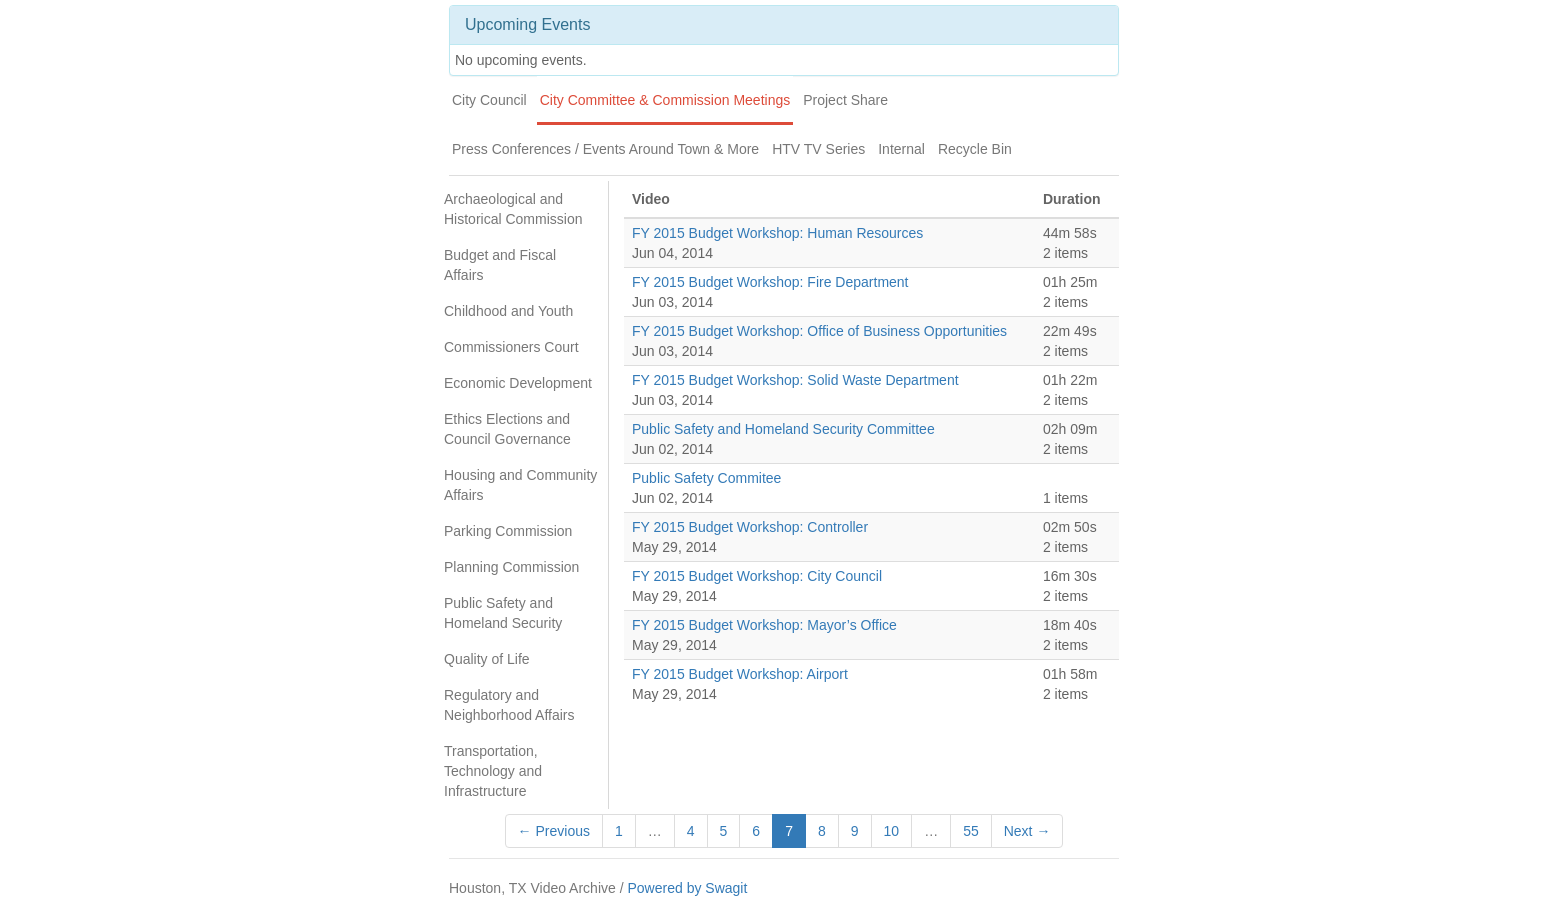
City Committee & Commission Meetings (665, 100)
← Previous (554, 831)
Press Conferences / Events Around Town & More (605, 149)
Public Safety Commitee (706, 478)
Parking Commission (508, 531)
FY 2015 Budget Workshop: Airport (740, 674)
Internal (901, 149)
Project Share (845, 100)
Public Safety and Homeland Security (503, 613)
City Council (489, 100)
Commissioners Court (511, 347)
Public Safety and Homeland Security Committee (783, 429)
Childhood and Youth (508, 311)
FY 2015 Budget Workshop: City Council (757, 576)
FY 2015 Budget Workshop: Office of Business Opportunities (819, 331)
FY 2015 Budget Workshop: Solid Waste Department (795, 380)
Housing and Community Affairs (520, 485)
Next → (1027, 831)
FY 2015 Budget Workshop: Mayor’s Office (764, 625)
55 (971, 831)
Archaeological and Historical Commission (513, 209)
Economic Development (518, 383)
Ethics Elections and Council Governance (507, 429)
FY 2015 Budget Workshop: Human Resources (777, 233)
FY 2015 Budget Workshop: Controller (750, 527)
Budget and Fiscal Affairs (500, 265)
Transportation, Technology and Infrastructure (493, 771)
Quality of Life (487, 659)
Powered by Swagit (687, 888)
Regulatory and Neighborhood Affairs (509, 705)
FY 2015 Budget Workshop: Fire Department (770, 282)
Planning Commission (511, 567)
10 (892, 831)
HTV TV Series (818, 149)
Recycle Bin (975, 149)
